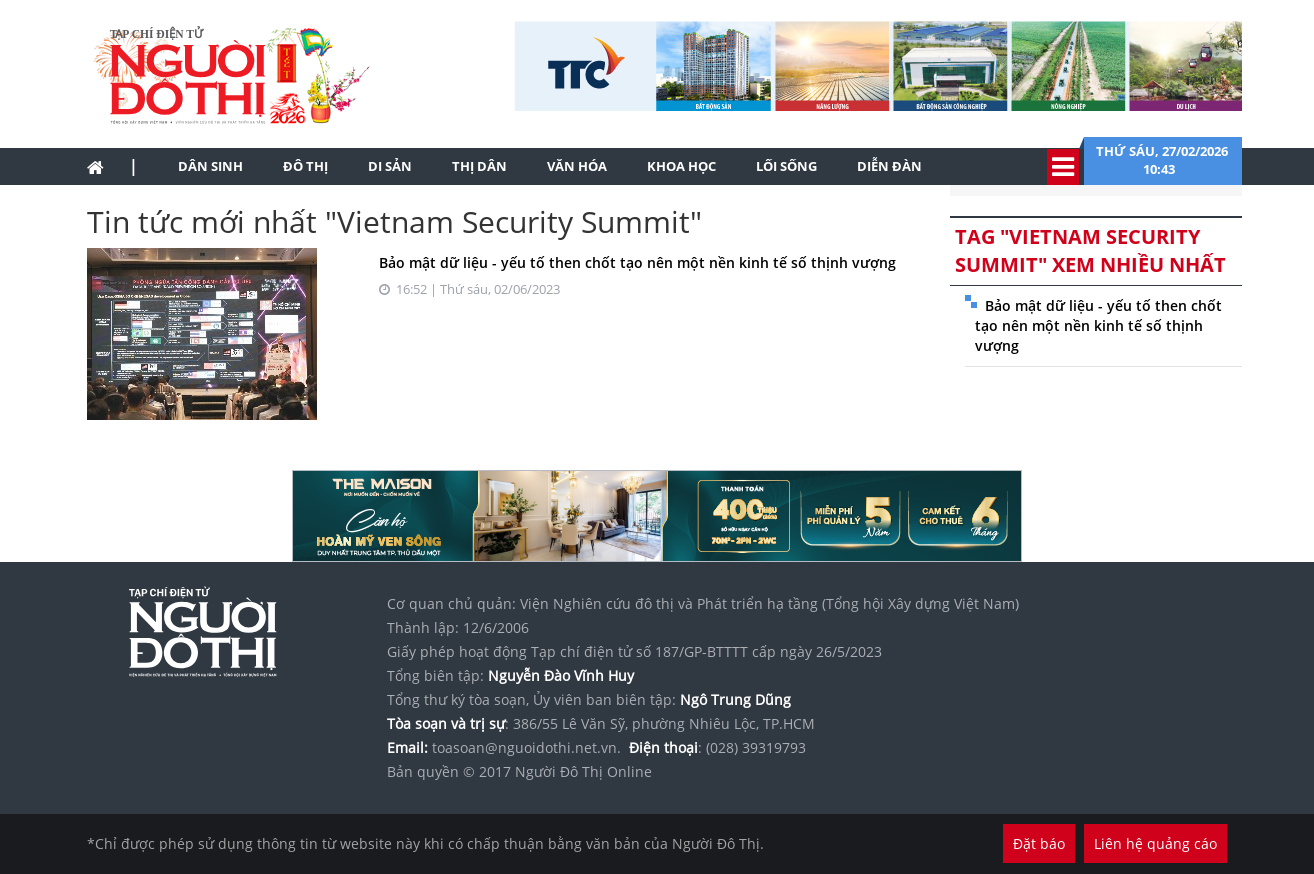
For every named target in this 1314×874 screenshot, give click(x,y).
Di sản (390, 166)
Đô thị (305, 166)
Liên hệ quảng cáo (1155, 843)
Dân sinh (210, 166)
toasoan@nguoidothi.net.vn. (526, 747)
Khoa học (681, 166)
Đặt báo (1039, 843)
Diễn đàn (889, 166)
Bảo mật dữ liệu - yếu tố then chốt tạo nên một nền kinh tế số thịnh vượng (637, 262)
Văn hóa (577, 166)
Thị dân (479, 166)
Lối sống (786, 166)
